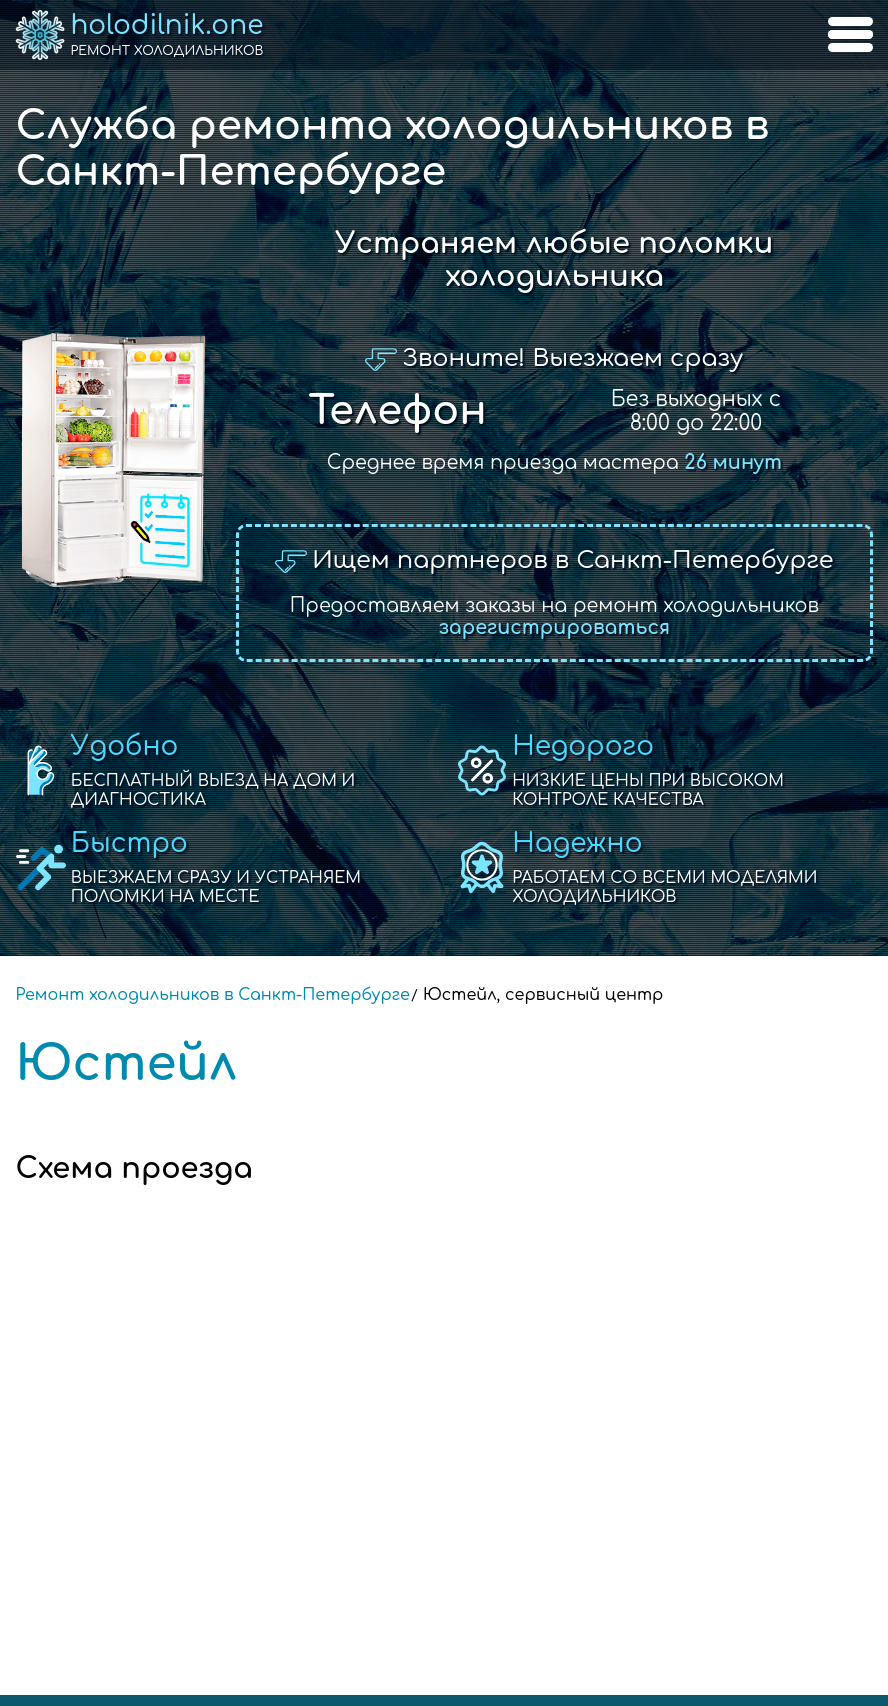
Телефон (398, 411)
